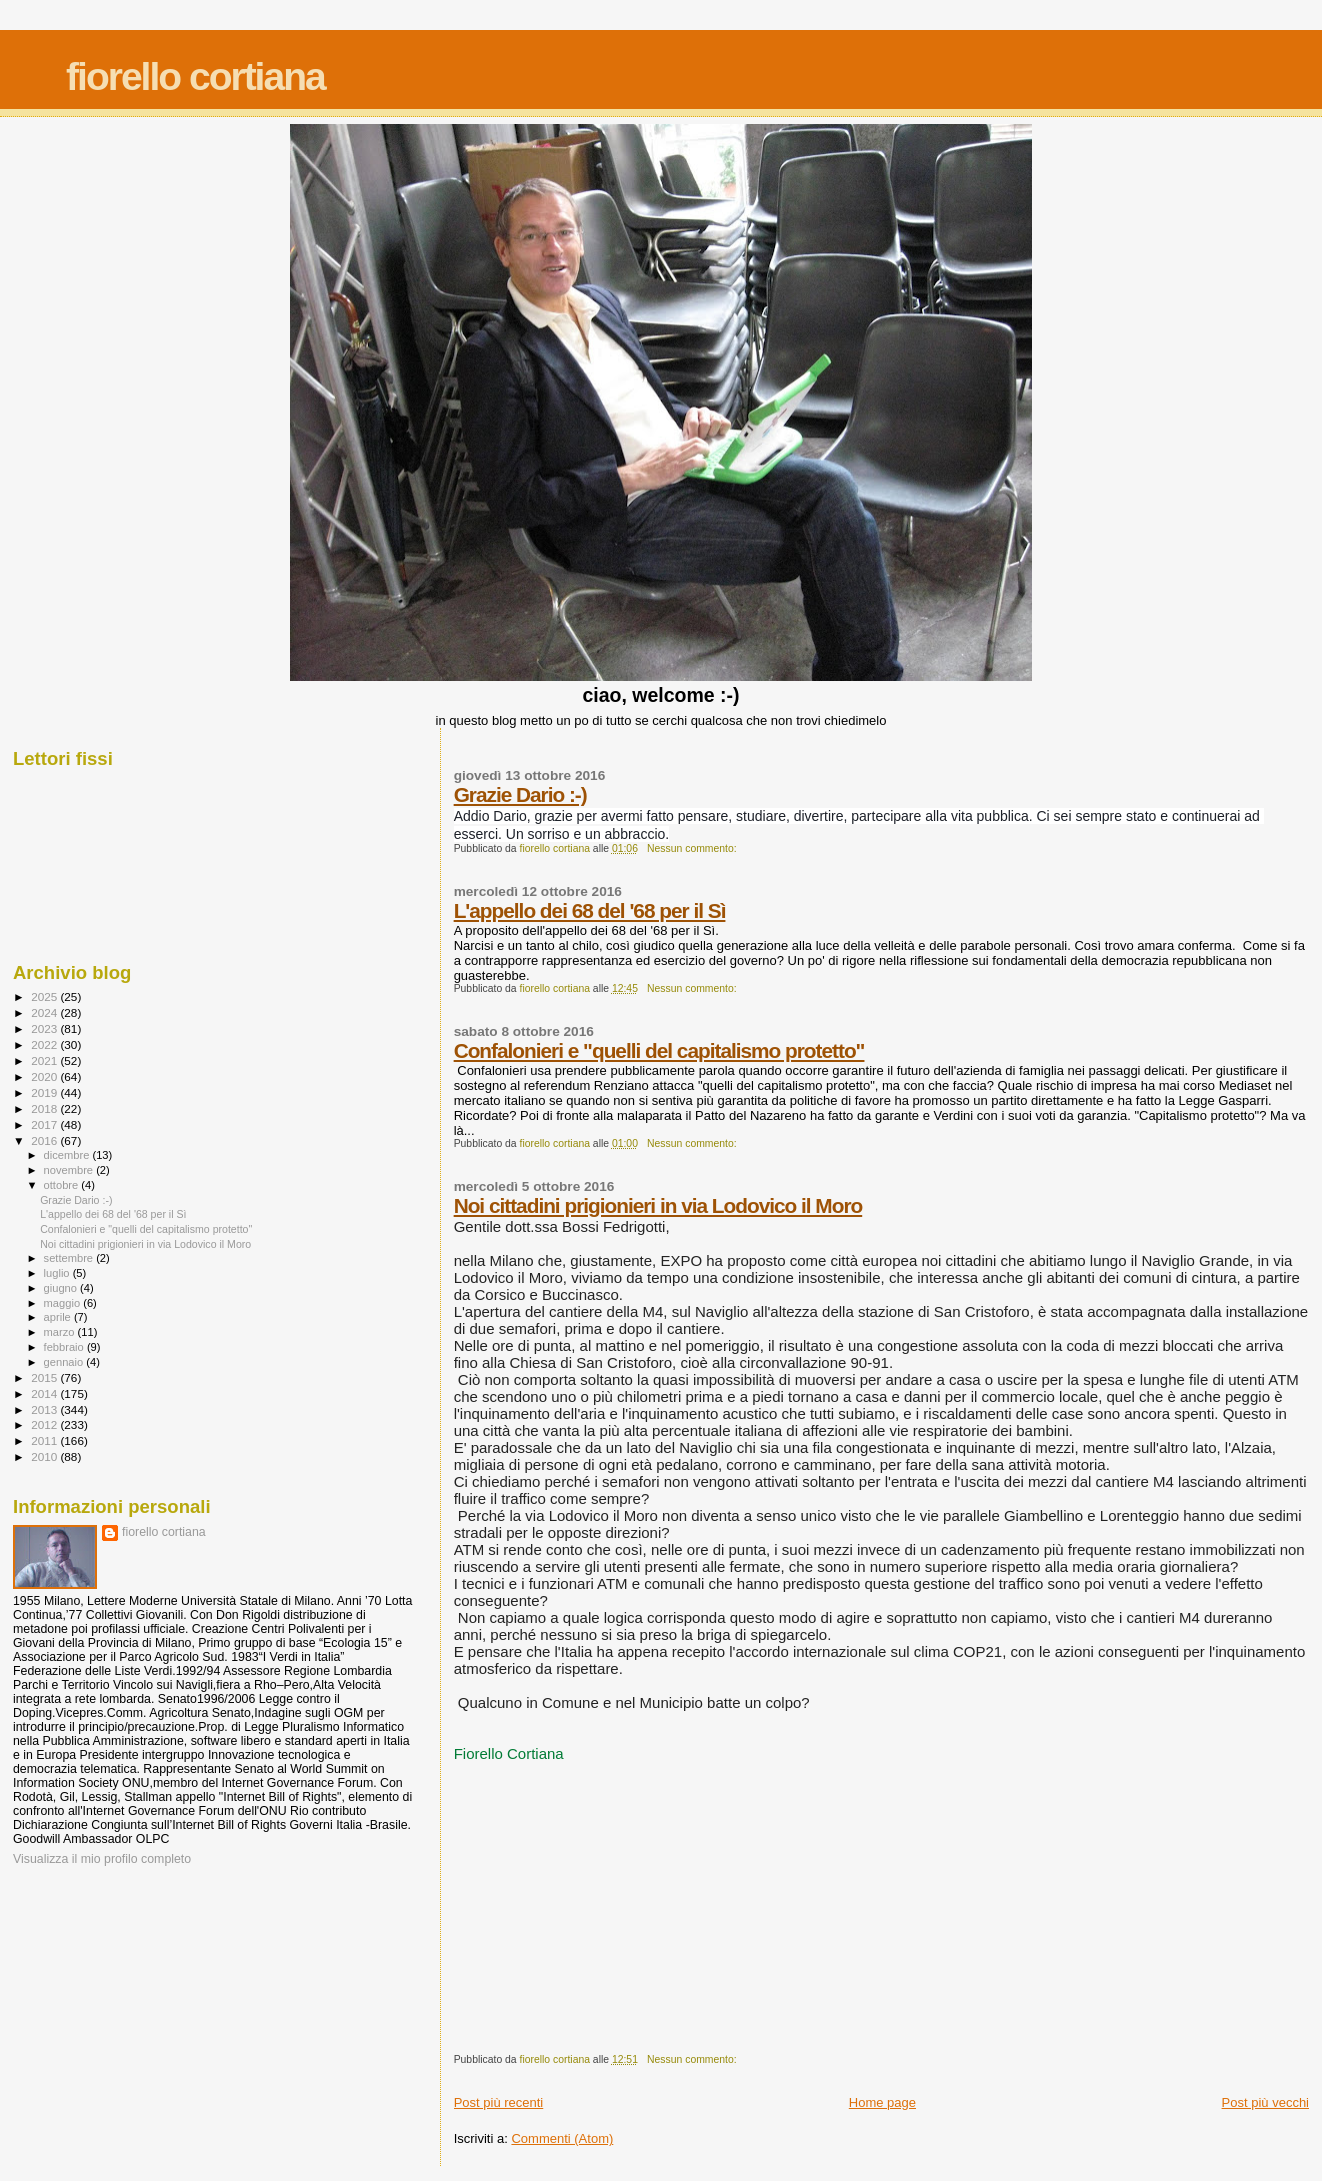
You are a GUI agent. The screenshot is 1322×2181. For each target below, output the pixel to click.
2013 (45, 1409)
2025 (45, 996)
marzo (61, 1332)
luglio (58, 1273)
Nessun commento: (693, 848)
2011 (45, 1440)
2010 (45, 1456)
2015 (45, 1377)
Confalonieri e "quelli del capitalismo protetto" (659, 1050)
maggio (64, 1303)
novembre (70, 1170)
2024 (45, 1012)
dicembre (68, 1155)
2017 (45, 1124)
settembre (70, 1258)
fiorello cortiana (195, 76)
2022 (45, 1044)
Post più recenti (499, 2102)
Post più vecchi (1265, 2102)
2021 (45, 1060)
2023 (45, 1028)
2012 (45, 1424)
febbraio (65, 1347)
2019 (45, 1092)
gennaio (65, 1362)
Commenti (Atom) (562, 2138)
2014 (45, 1393)
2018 (45, 1108)
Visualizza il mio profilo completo (102, 1859)
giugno (62, 1288)
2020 (45, 1076)
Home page (882, 2102)
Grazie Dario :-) (520, 794)
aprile (59, 1317)
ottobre (63, 1185)
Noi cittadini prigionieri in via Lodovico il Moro (658, 1205)
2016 (45, 1140)
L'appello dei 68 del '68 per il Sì (590, 910)
